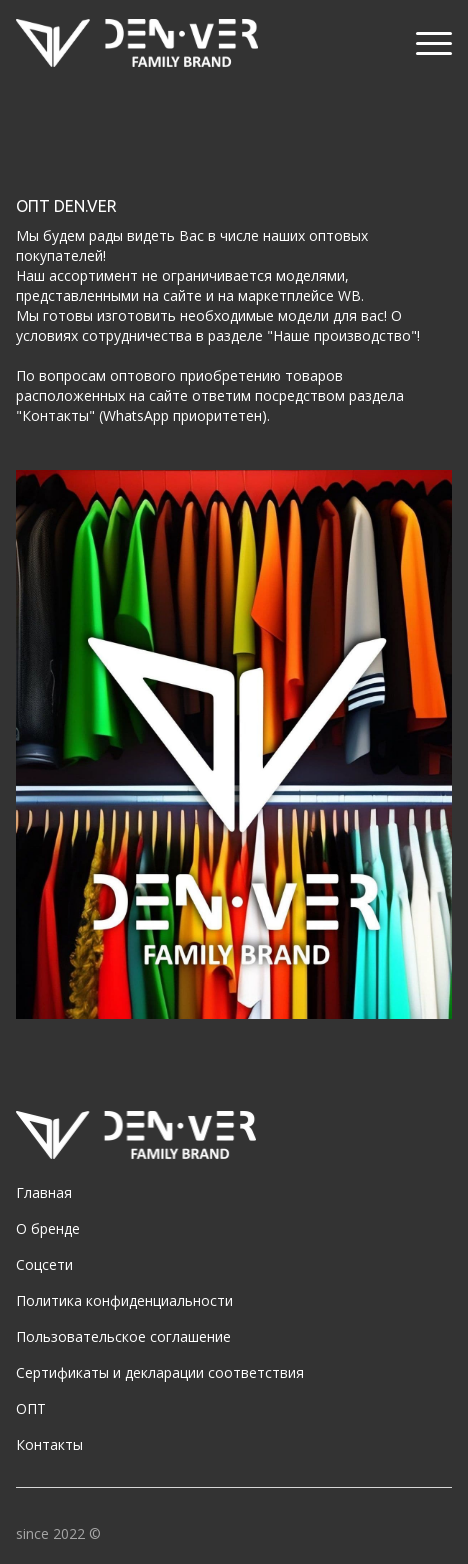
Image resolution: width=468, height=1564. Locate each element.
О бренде (48, 1228)
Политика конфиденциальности (124, 1300)
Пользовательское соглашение (123, 1336)
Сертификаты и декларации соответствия (160, 1372)
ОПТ (31, 1408)
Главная (44, 1192)
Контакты (49, 1444)
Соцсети (44, 1264)
